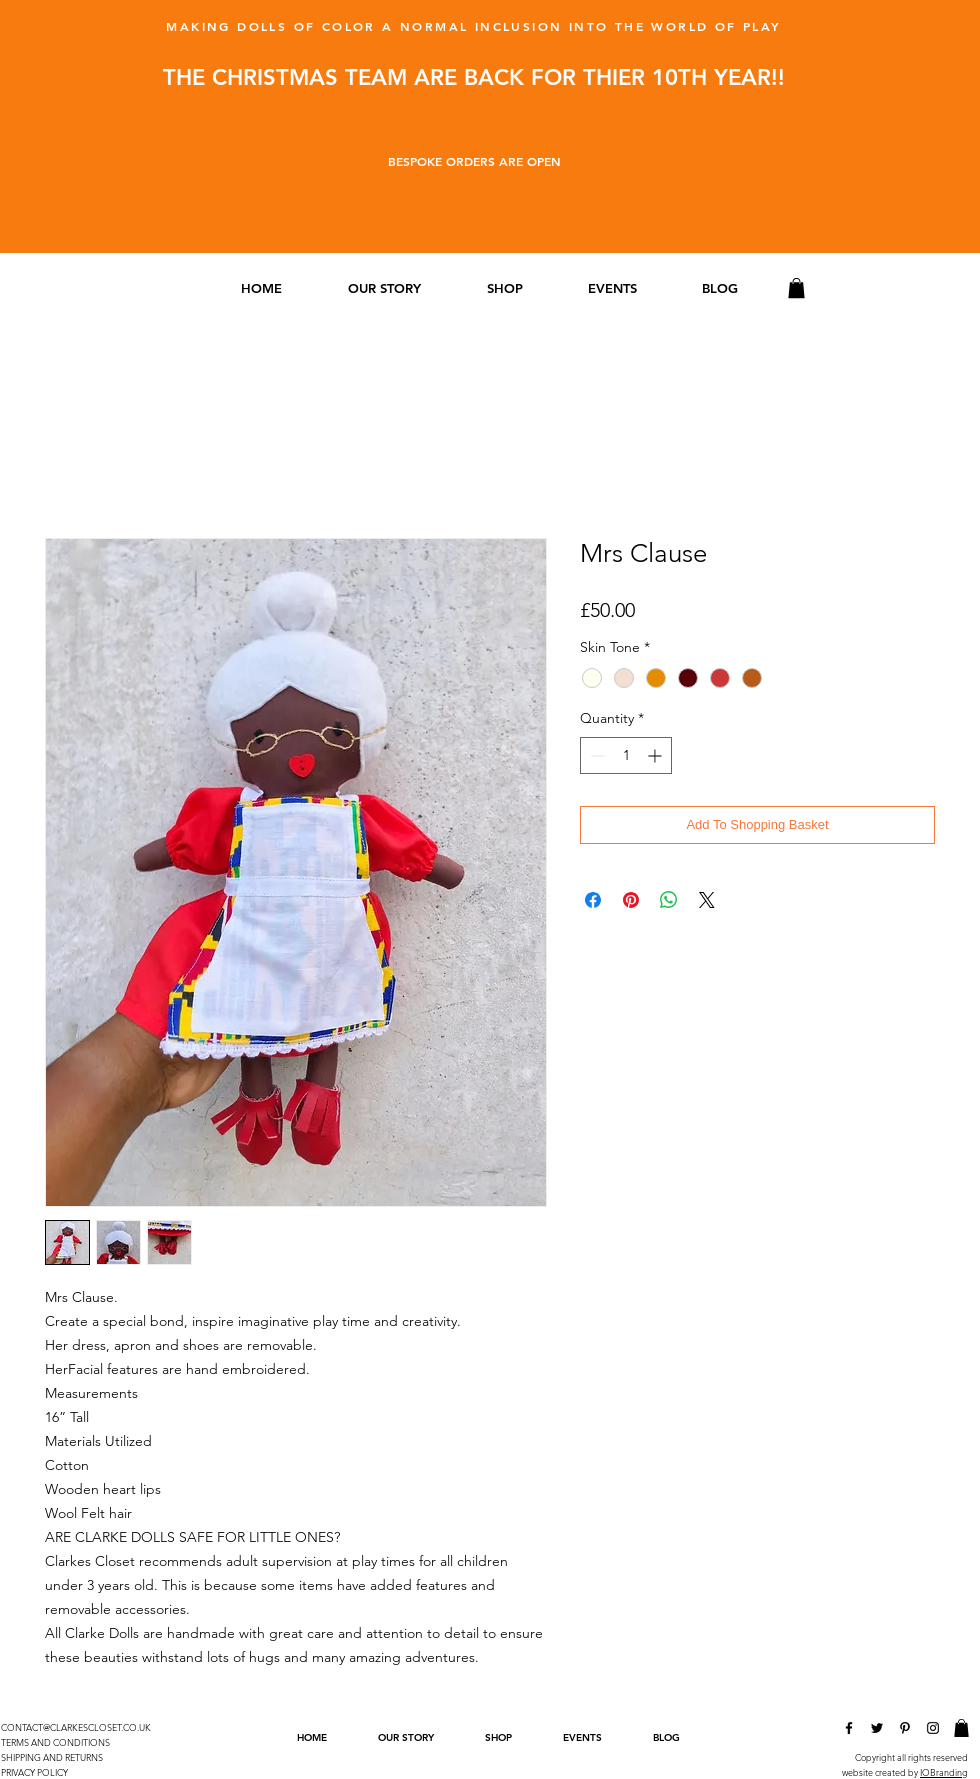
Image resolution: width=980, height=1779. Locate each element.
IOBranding (944, 1772)
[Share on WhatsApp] (669, 900)
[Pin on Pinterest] (631, 900)
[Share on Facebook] (593, 900)
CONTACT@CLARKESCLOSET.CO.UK (76, 1727)
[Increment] (656, 755)
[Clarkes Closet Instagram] (933, 1728)
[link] (796, 288)
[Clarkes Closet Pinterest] (905, 1728)
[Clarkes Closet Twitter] (877, 1728)
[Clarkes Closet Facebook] (849, 1728)
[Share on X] (707, 900)
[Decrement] (595, 755)
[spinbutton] (626, 755)
